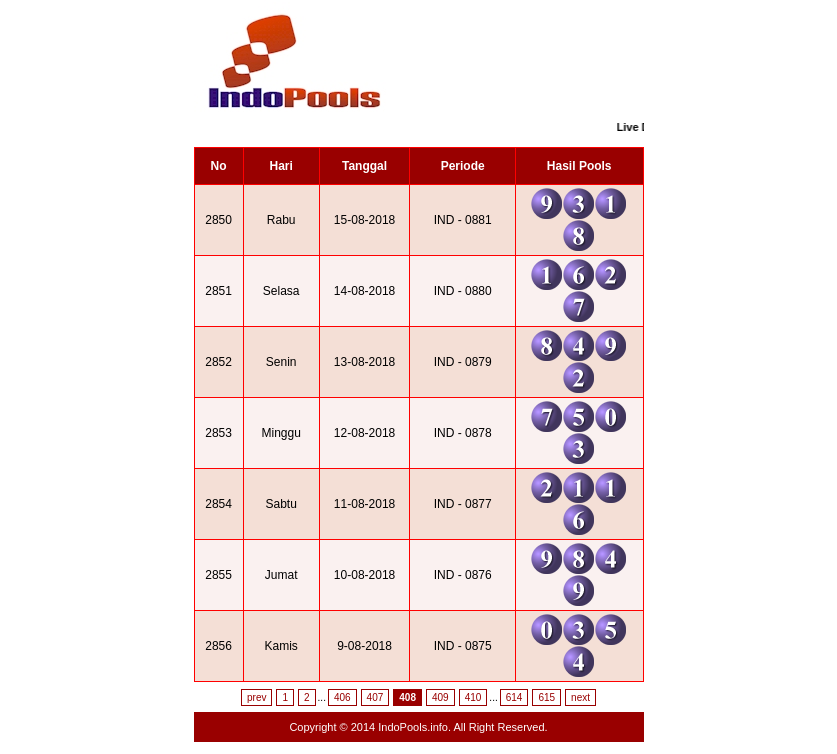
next (580, 697)
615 (546, 697)
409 (440, 697)
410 (473, 697)
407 (375, 697)
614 (514, 697)
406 (342, 697)
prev (256, 697)
